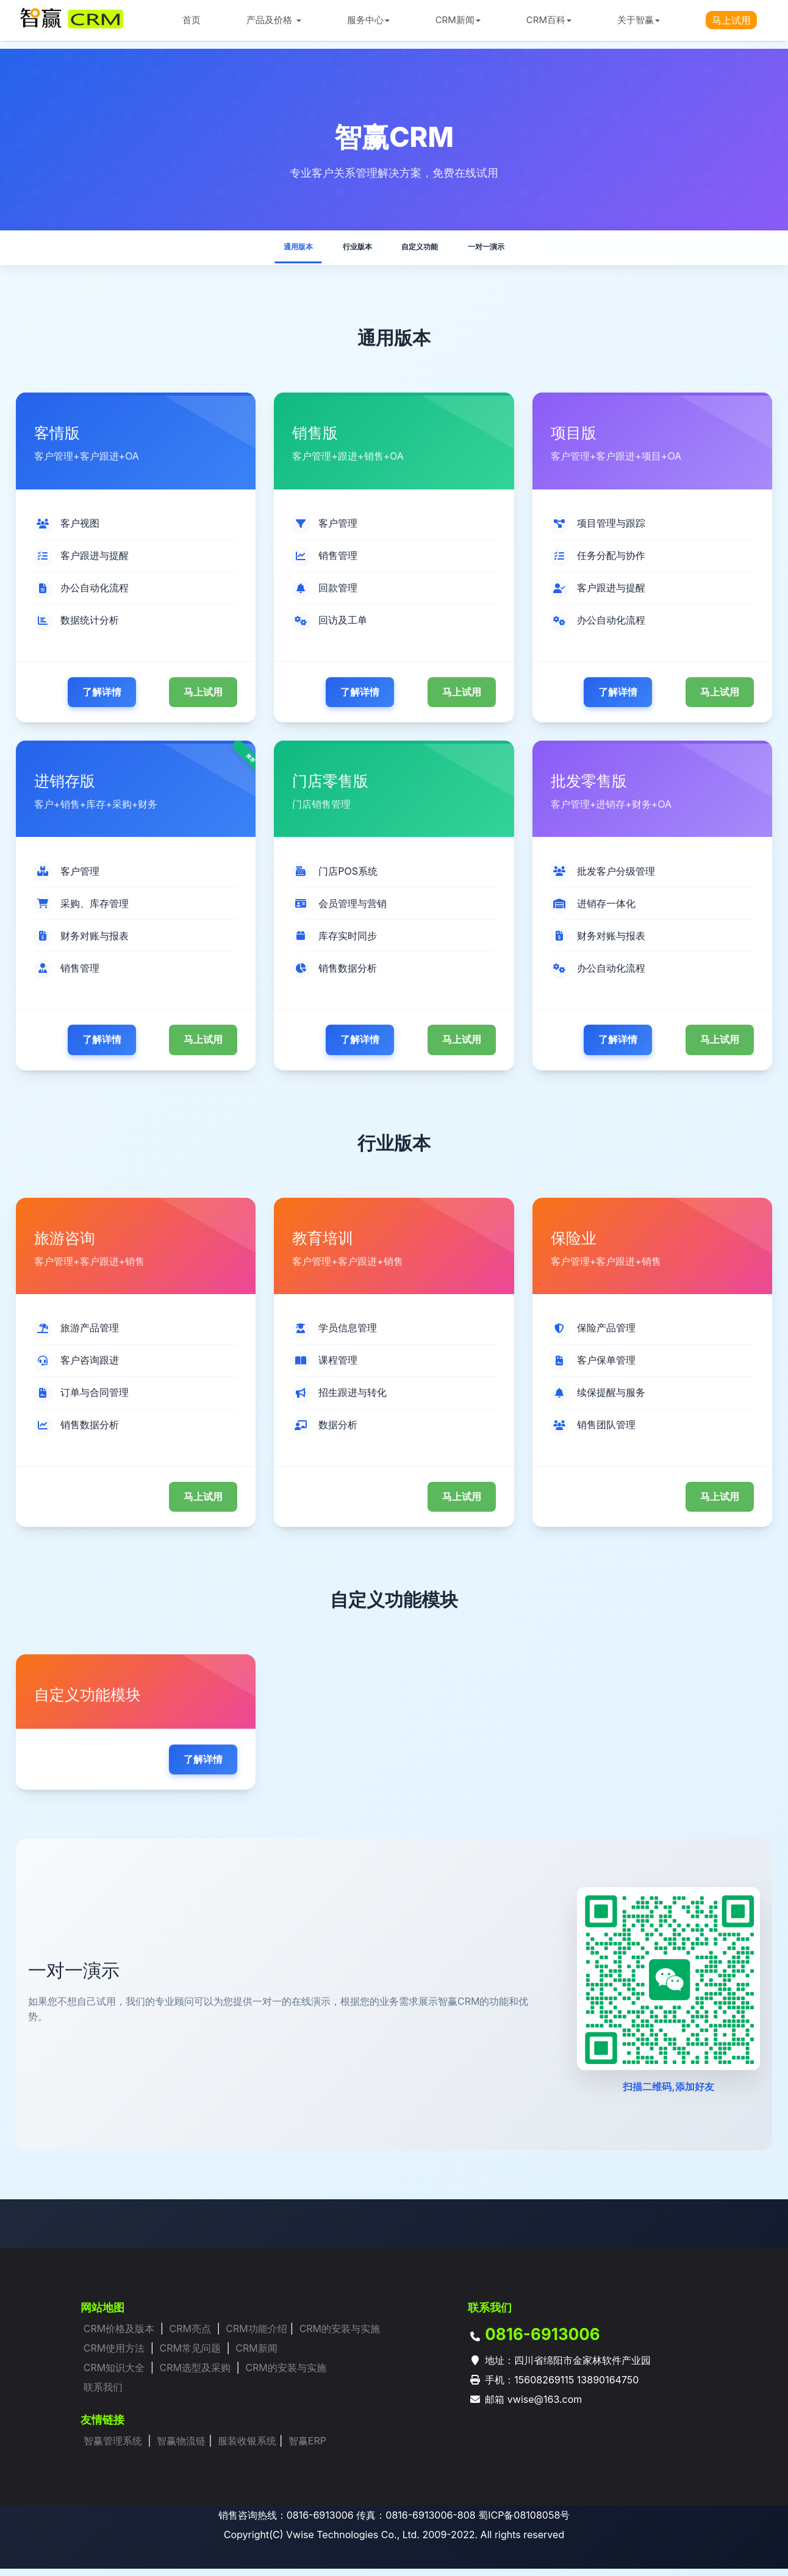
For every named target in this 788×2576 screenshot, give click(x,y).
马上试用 (203, 698)
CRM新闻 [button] (458, 20)
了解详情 (101, 698)
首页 (191, 20)
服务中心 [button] (368, 20)
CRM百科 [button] (548, 20)
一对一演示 (512, 250)
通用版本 (270, 250)
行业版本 (346, 250)
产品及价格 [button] (273, 20)
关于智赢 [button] (638, 20)
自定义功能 (427, 250)
